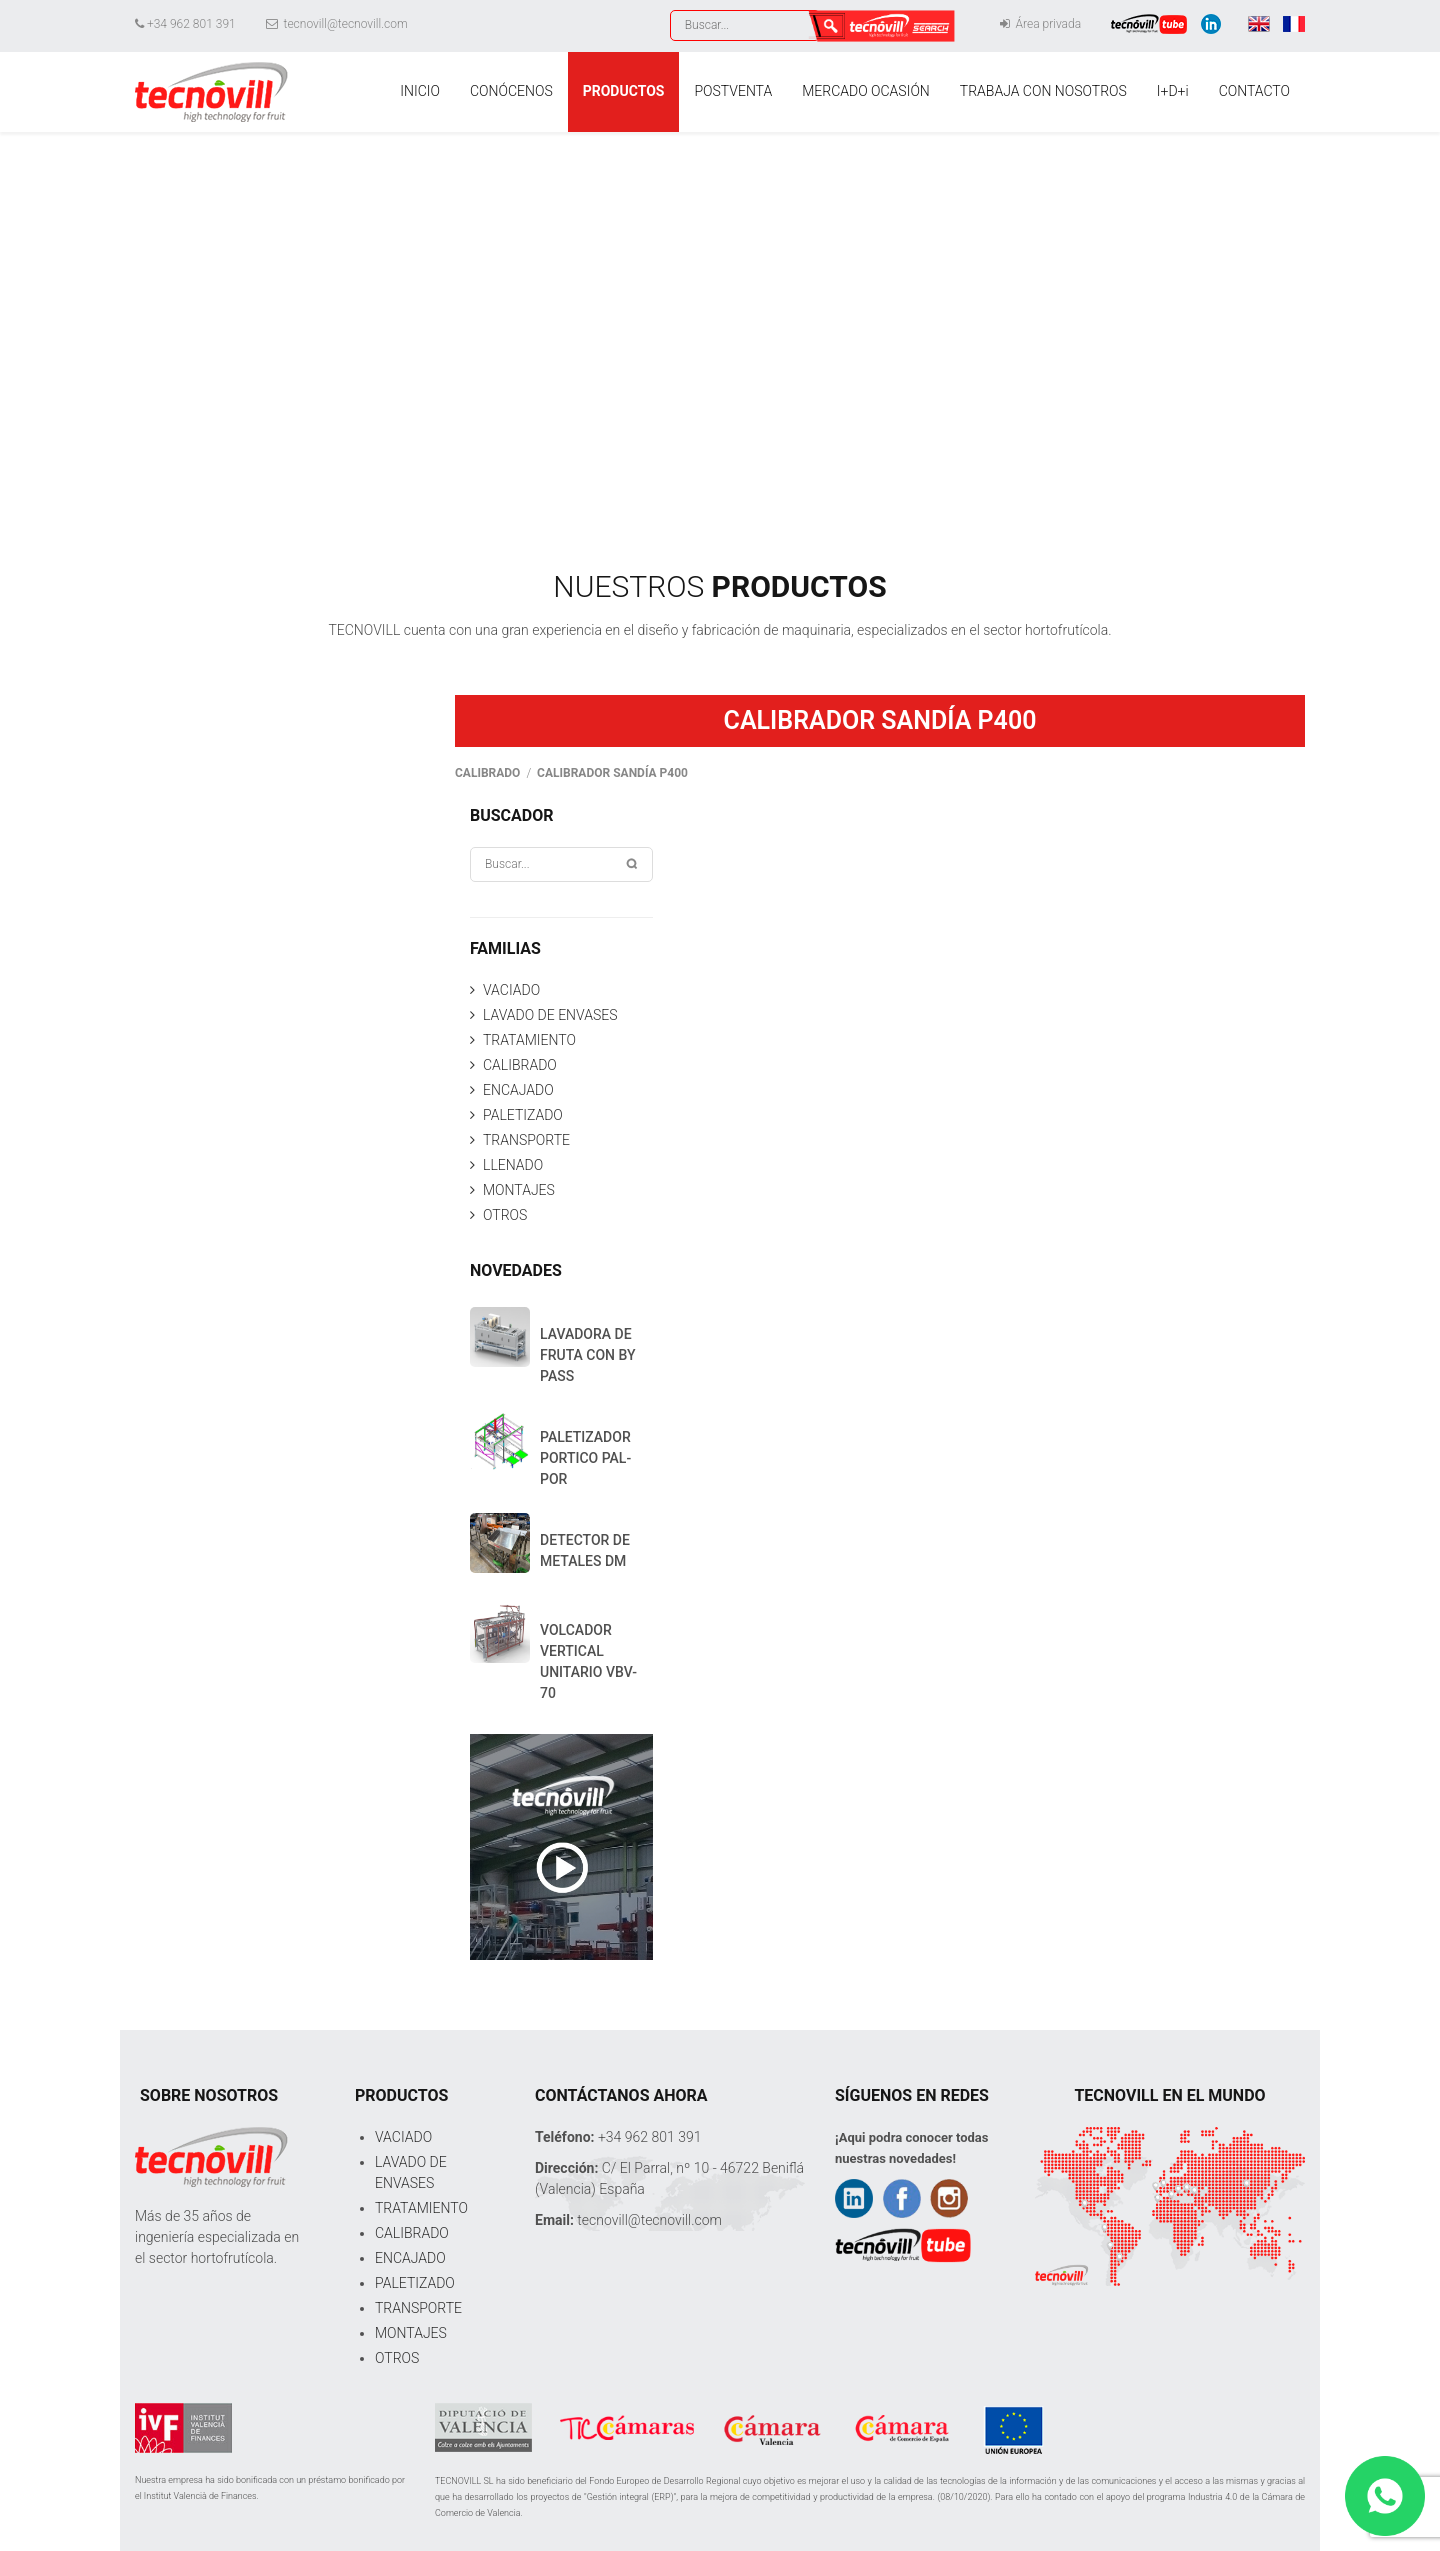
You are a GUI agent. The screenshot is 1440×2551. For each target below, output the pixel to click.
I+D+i (1173, 91)
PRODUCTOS (624, 91)
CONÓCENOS (511, 91)
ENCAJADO (518, 1090)
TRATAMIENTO (529, 1040)
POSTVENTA (733, 91)
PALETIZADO (523, 1115)
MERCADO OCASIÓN (866, 91)
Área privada (1041, 24)
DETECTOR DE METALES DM (585, 1550)
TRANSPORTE (526, 1140)
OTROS (505, 1215)
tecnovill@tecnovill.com (337, 24)
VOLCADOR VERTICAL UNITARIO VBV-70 (588, 1661)
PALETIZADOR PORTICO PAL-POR (585, 1458)
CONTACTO (1254, 91)
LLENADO (513, 1165)
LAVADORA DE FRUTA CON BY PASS (588, 1355)
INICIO (420, 91)
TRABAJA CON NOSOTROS (1043, 91)
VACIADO (511, 990)
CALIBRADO (520, 1065)
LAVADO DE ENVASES (550, 1015)
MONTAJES (519, 1190)
